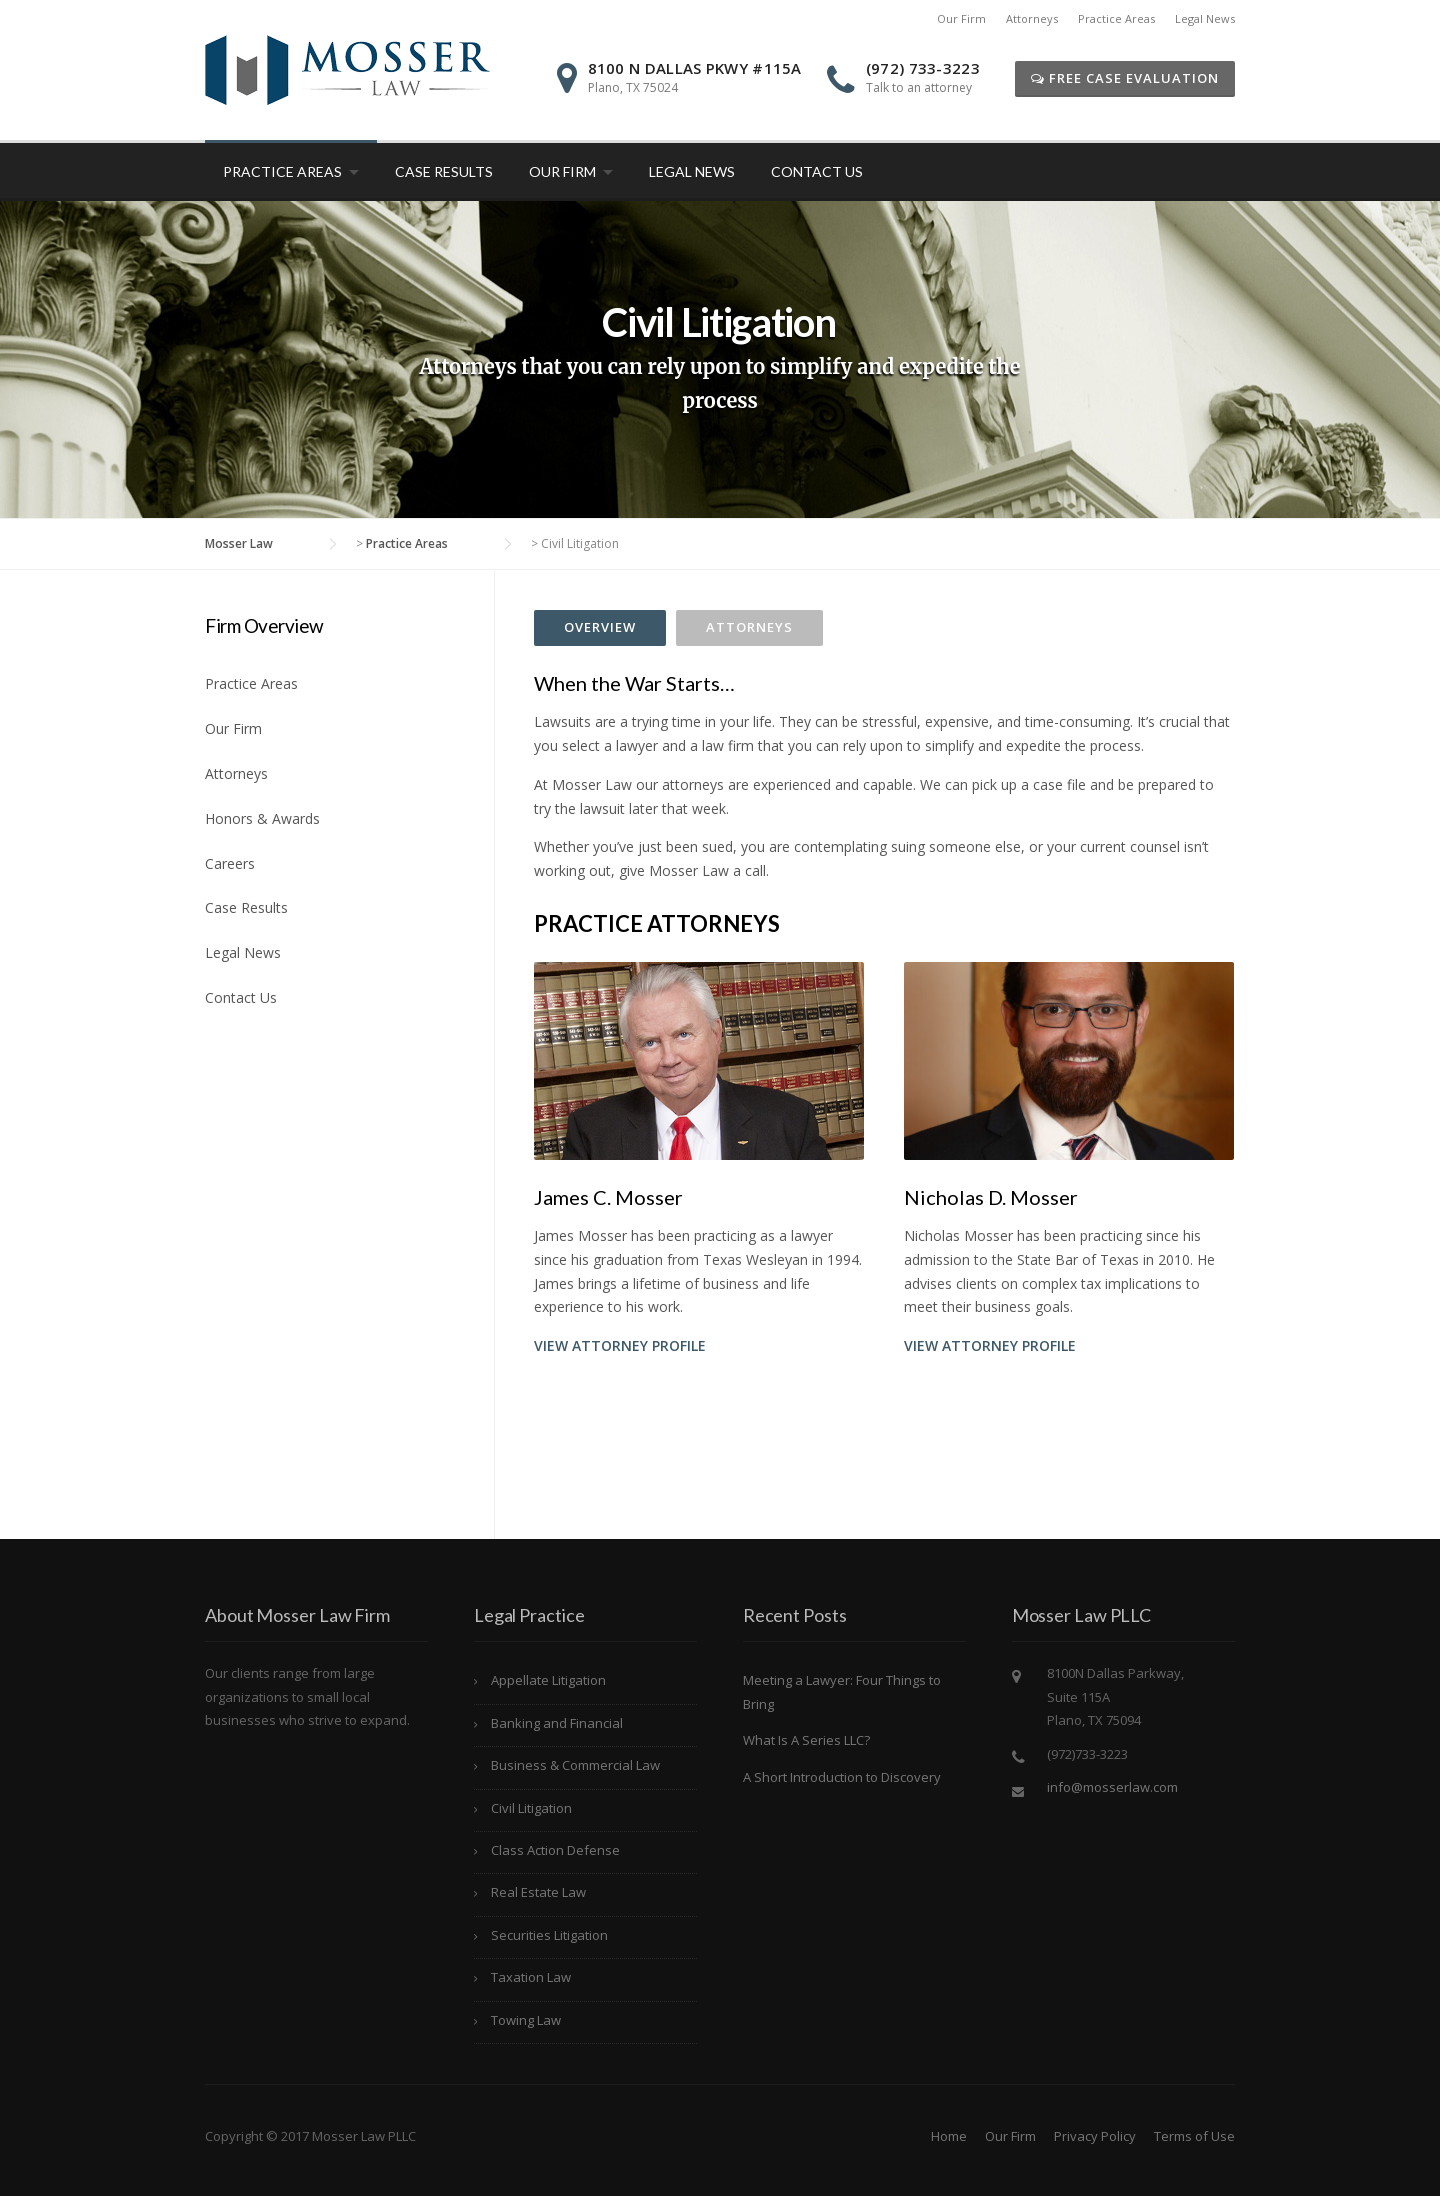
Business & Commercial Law (575, 1765)
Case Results (444, 171)
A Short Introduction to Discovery (842, 1777)
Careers (230, 863)
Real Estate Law (538, 1892)
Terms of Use (1194, 2136)
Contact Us (817, 171)
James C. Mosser (608, 1197)
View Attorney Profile (620, 1345)
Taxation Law (531, 1977)
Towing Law (526, 2020)
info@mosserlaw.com (1112, 1787)
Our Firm (961, 18)
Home (949, 2136)
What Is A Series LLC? (806, 1740)
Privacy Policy (1095, 2136)
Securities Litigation (549, 1935)
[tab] (600, 628)
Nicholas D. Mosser (991, 1197)
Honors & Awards (262, 818)
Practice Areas (1116, 18)
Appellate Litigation (548, 1680)
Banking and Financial (557, 1723)
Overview (600, 627)
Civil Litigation (531, 1808)
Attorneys (1032, 18)
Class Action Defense (555, 1850)
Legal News (1205, 18)
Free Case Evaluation (1125, 78)
